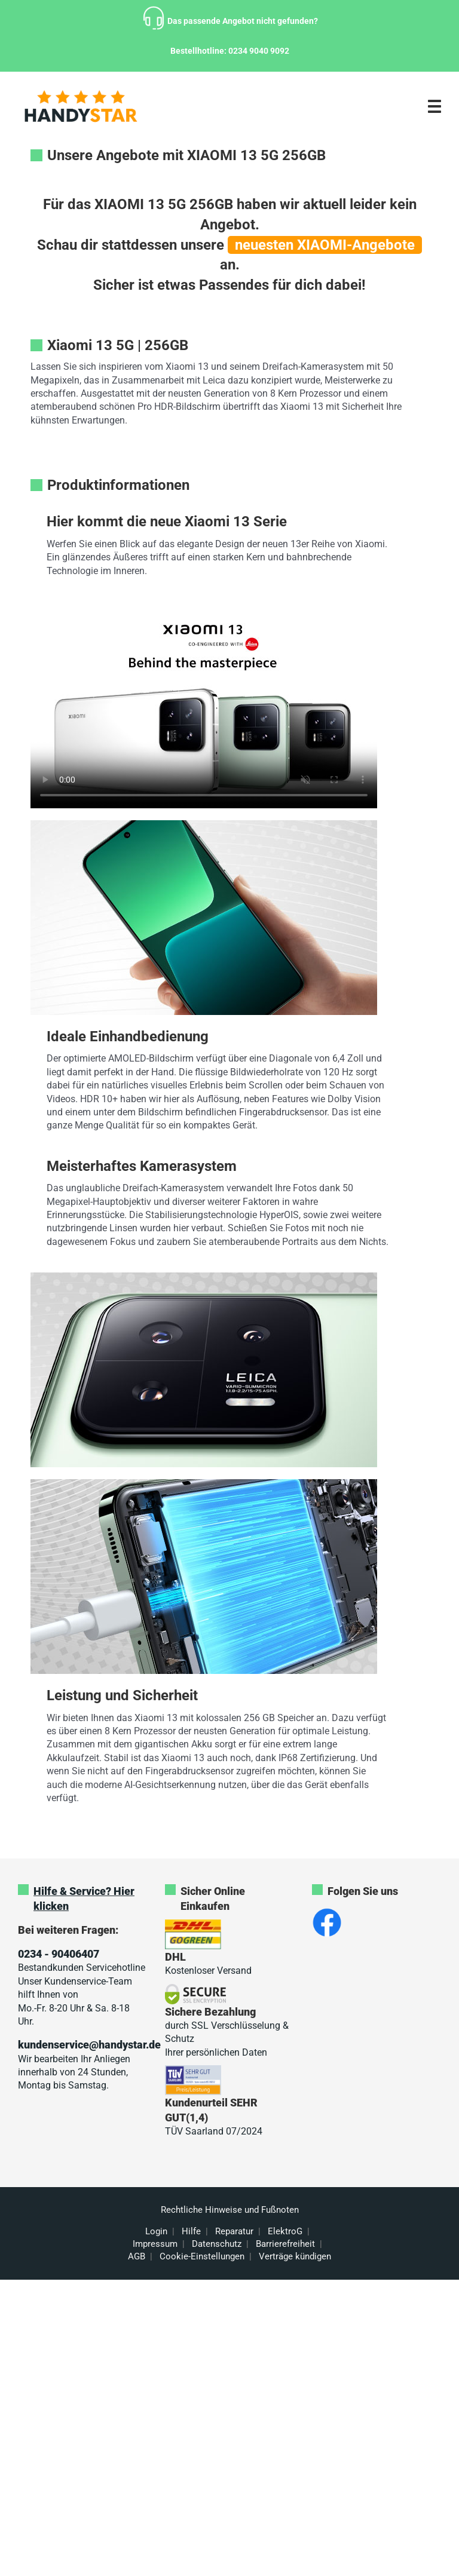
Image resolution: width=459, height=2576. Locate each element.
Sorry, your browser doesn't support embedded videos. (203, 711)
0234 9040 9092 (258, 51)
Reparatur (234, 2231)
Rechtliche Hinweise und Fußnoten (230, 2209)
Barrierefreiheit (285, 2243)
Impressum (155, 2243)
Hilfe (191, 2231)
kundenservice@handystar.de (89, 2044)
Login (156, 2231)
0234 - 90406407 (58, 1954)
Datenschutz (216, 2243)
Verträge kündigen (295, 2256)
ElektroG (285, 2231)
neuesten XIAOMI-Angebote (325, 245)
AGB (136, 2256)
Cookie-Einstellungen (202, 2256)
